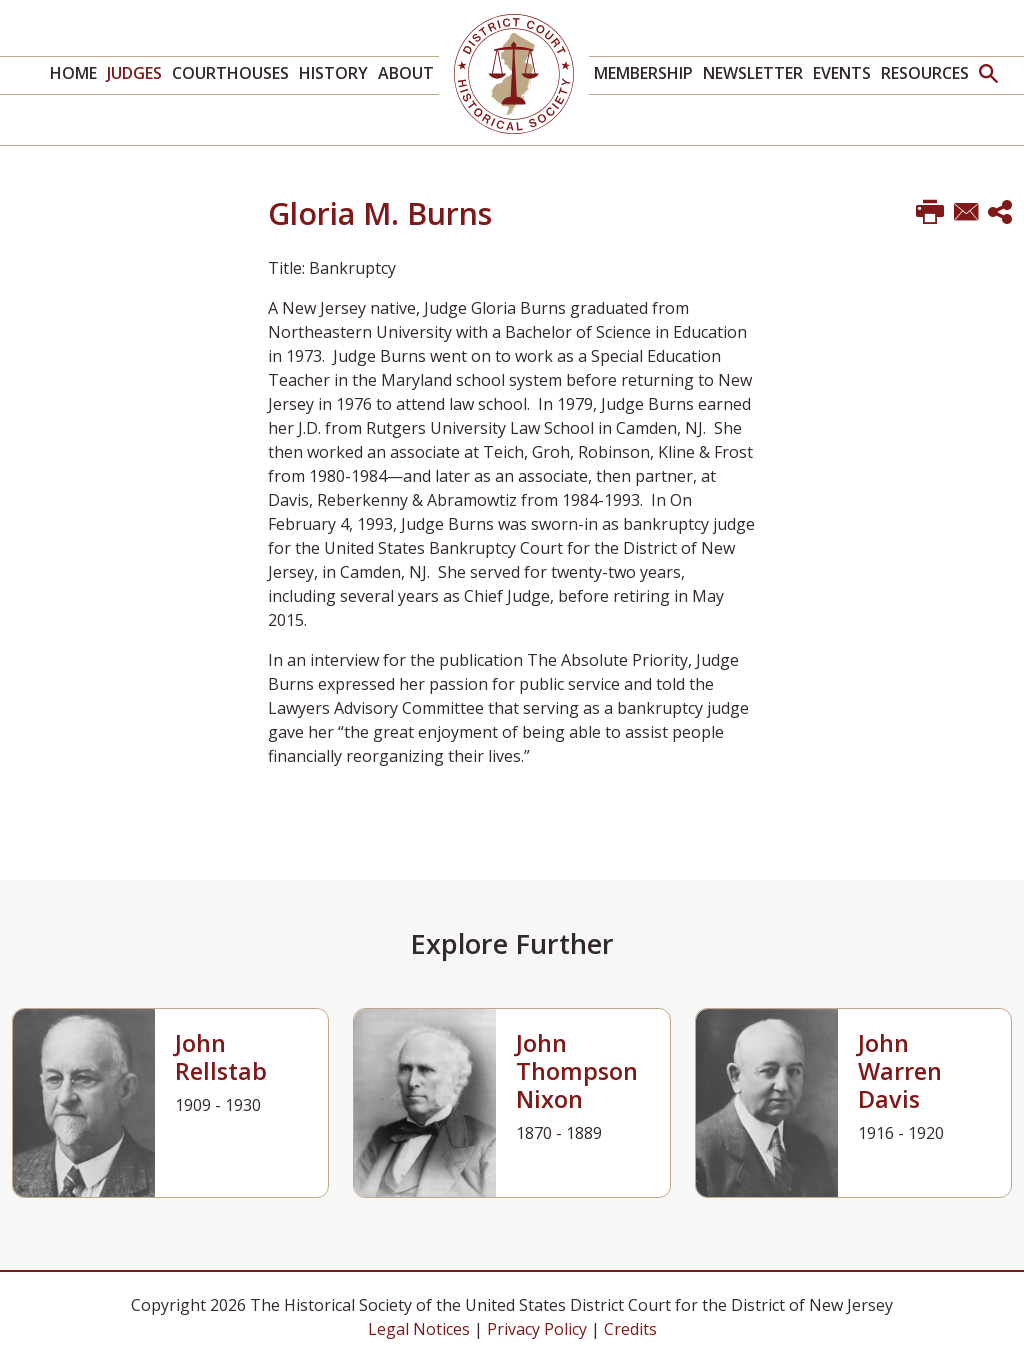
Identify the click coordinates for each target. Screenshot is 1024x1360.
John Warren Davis (900, 1071)
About (406, 73)
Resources (925, 73)
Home (73, 73)
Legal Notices (419, 1329)
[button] (988, 75)
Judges (134, 73)
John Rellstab (221, 1057)
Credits (630, 1329)
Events (842, 73)
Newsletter (753, 73)
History (333, 73)
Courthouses (230, 73)
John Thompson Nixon (577, 1071)
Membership (643, 73)
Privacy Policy (537, 1329)
